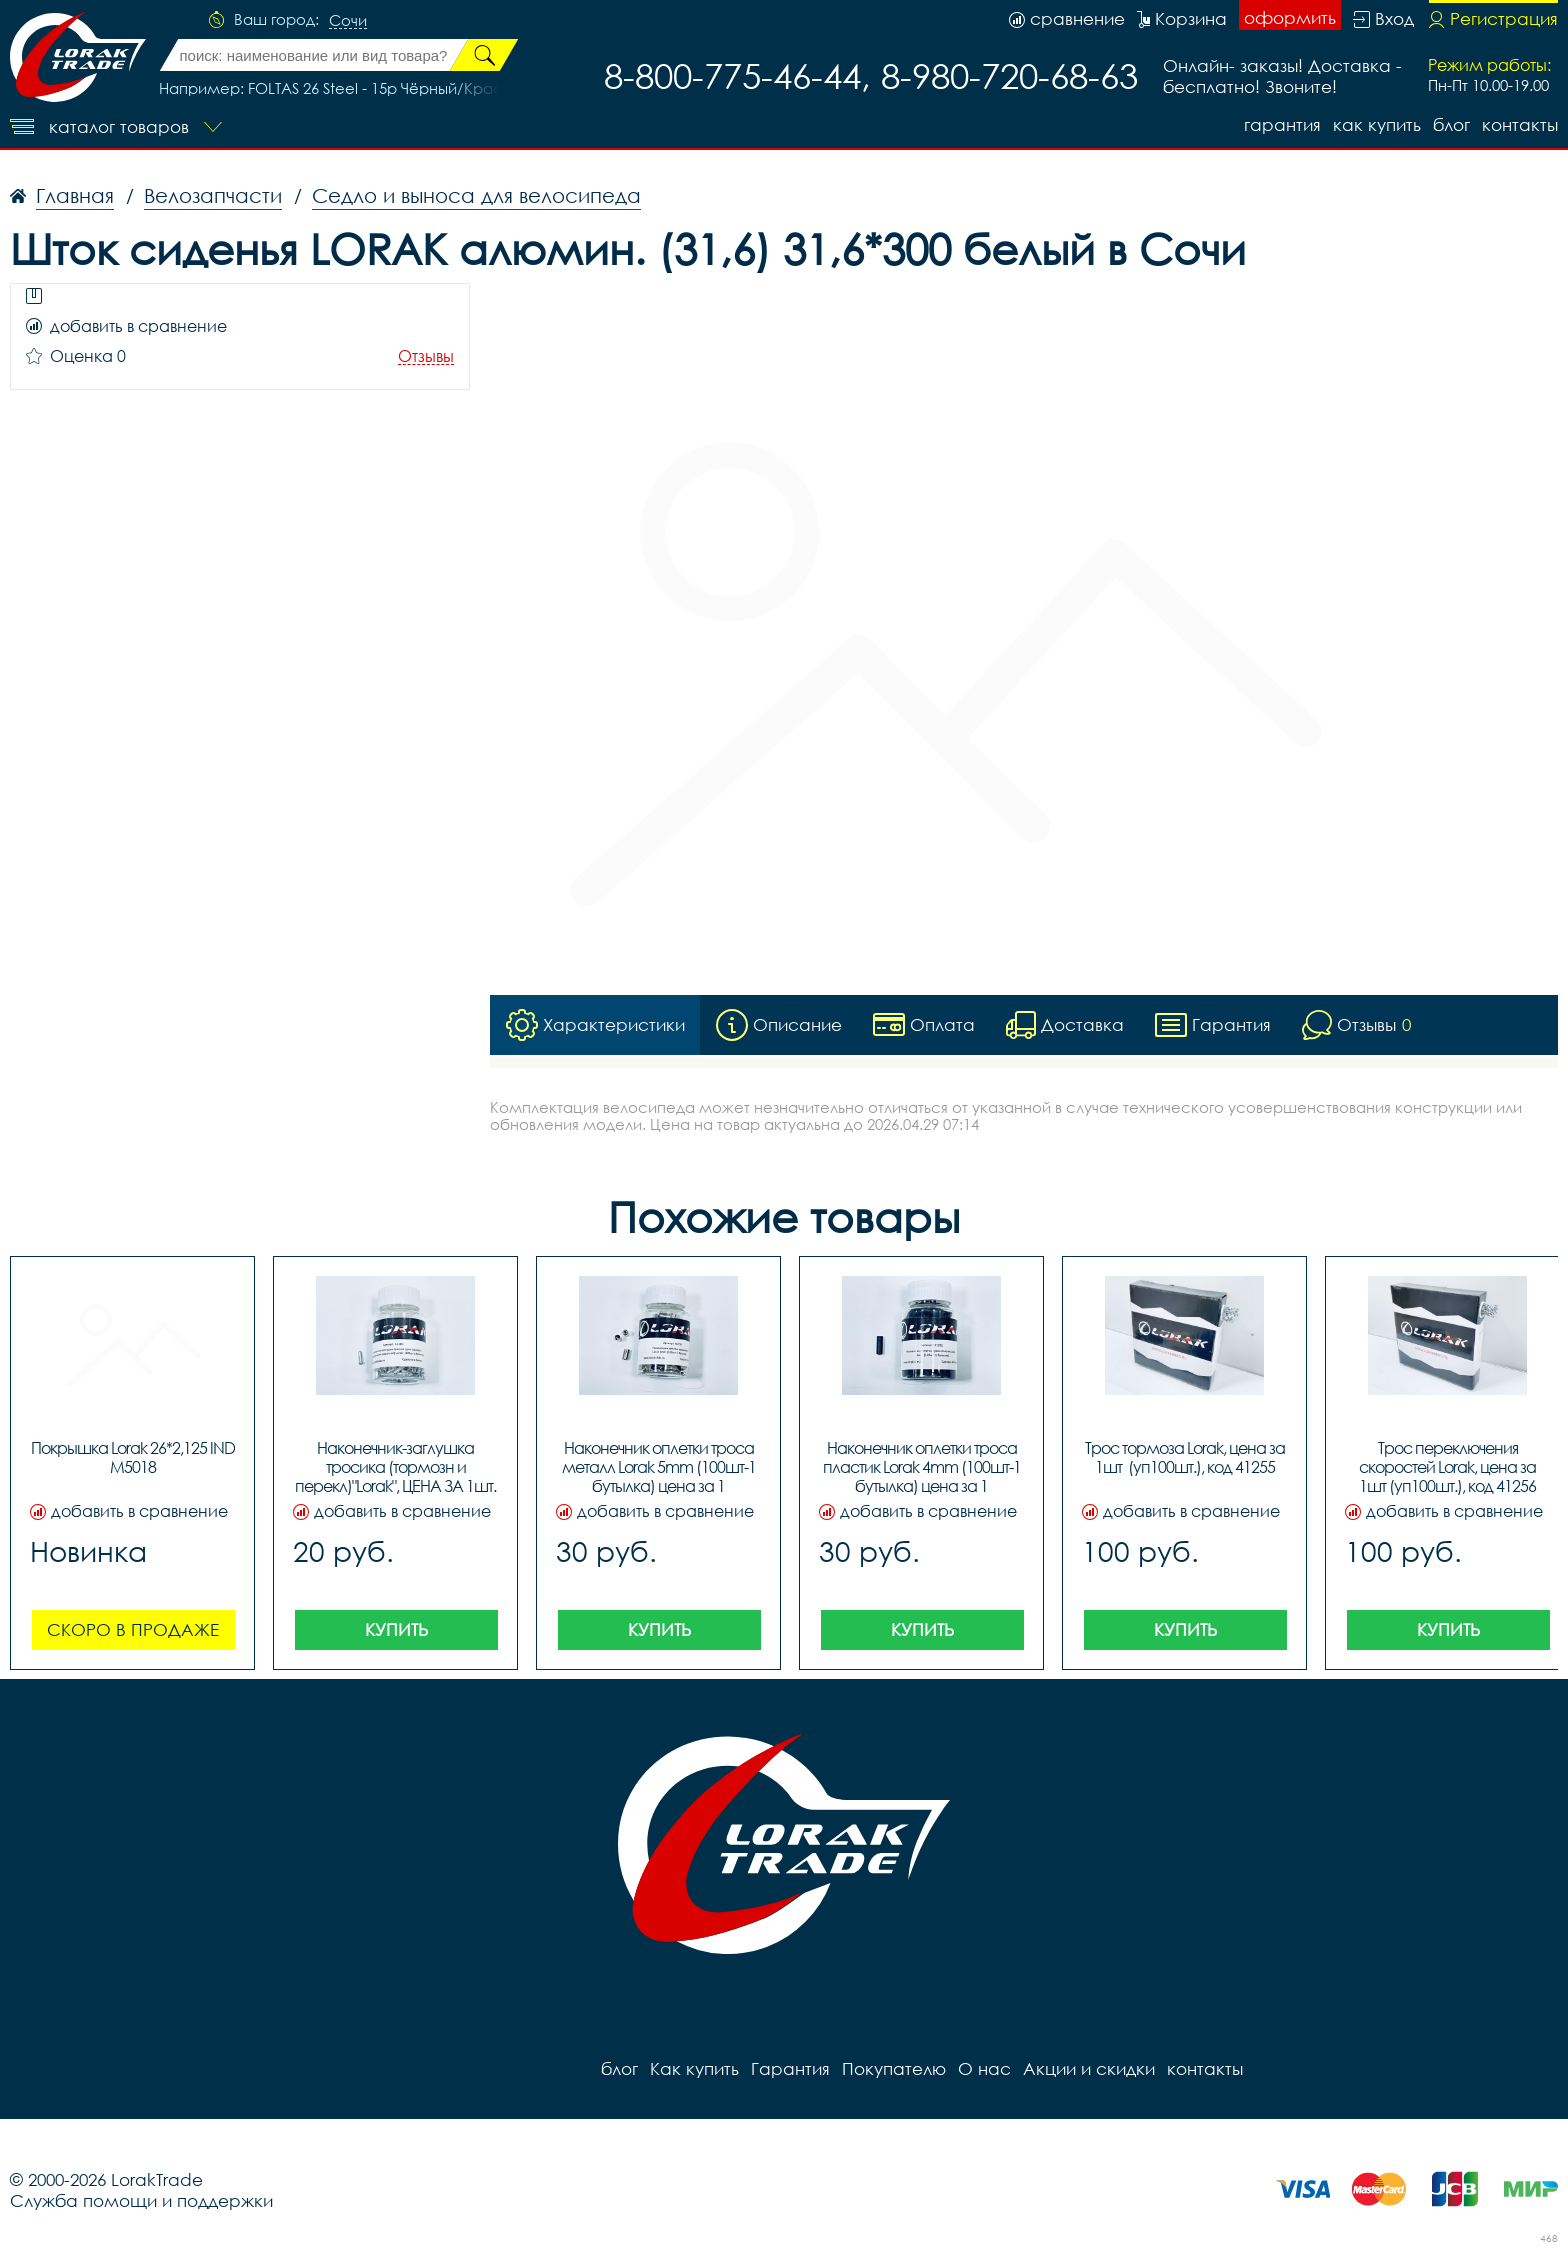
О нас (984, 2068)
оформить (1290, 17)
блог (1451, 124)
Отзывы (426, 356)
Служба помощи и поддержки (141, 2200)
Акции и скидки (1089, 2068)
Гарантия (1282, 124)
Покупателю (894, 2068)
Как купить (1377, 124)
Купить (396, 1629)
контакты (1520, 124)
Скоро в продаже (133, 1629)
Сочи (348, 21)
